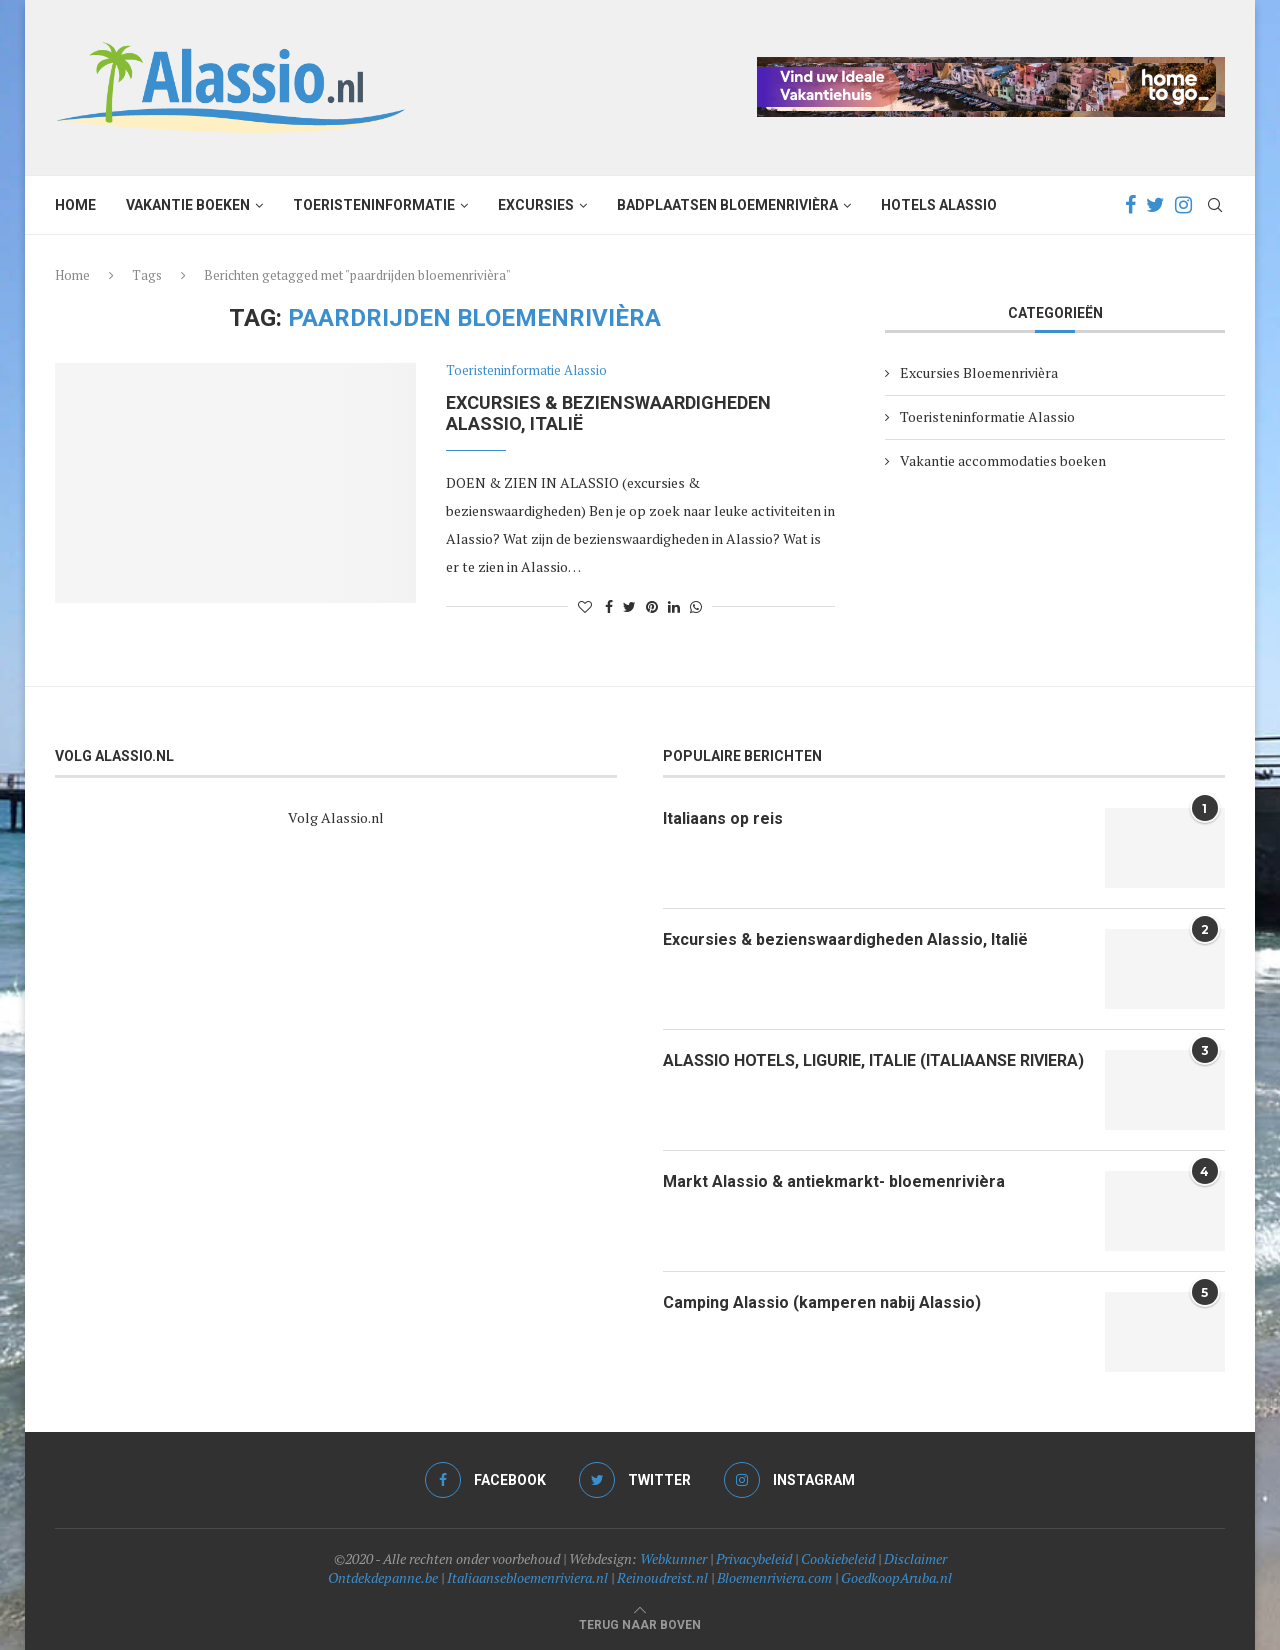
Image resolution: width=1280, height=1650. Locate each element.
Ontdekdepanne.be (383, 1577)
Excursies (536, 205)
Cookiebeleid (838, 1558)
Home (75, 205)
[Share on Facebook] (609, 606)
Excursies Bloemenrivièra (979, 372)
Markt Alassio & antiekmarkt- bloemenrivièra (834, 1181)
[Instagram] (1183, 205)
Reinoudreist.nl (662, 1577)
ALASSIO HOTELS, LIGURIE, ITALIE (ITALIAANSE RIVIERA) (873, 1060)
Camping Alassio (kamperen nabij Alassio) (822, 1302)
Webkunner (673, 1558)
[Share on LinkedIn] (674, 606)
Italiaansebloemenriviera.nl (527, 1577)
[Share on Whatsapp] (696, 606)
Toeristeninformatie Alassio (526, 371)
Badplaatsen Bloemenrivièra (727, 205)
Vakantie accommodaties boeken (1003, 460)
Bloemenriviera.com (774, 1577)
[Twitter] (1155, 205)
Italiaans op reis (723, 818)
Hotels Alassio (939, 205)
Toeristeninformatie (374, 205)
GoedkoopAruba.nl (896, 1577)
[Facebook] (1130, 205)
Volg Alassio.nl (336, 817)
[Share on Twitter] (629, 606)
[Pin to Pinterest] (652, 606)
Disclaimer (915, 1558)
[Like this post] (585, 606)
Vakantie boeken (188, 205)
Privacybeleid (754, 1558)
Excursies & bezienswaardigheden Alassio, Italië (845, 939)
